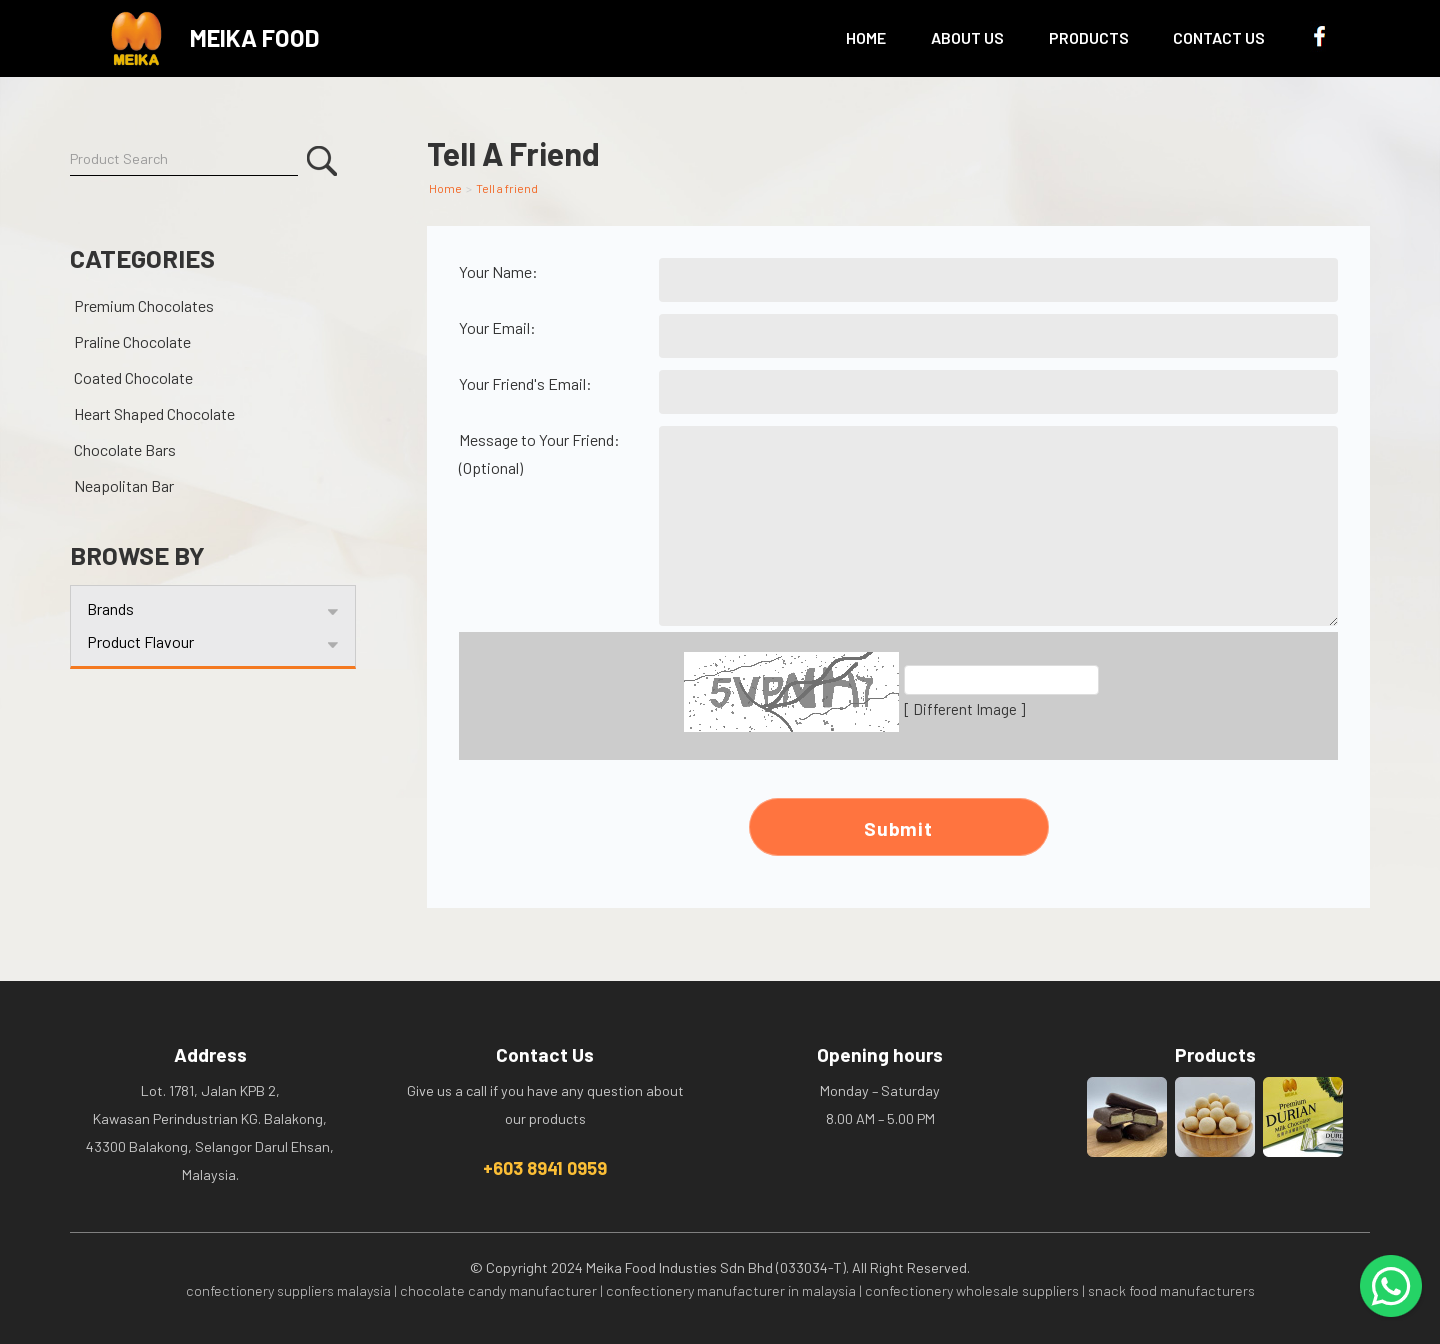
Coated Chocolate (133, 377)
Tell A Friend (513, 153)
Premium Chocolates (144, 305)
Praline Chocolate (132, 341)
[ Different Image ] (964, 709)
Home (866, 37)
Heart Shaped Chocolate (154, 413)
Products (1089, 37)
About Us (967, 37)
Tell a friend (507, 188)
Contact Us (1219, 37)
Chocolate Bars (125, 449)
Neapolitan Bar (124, 485)
